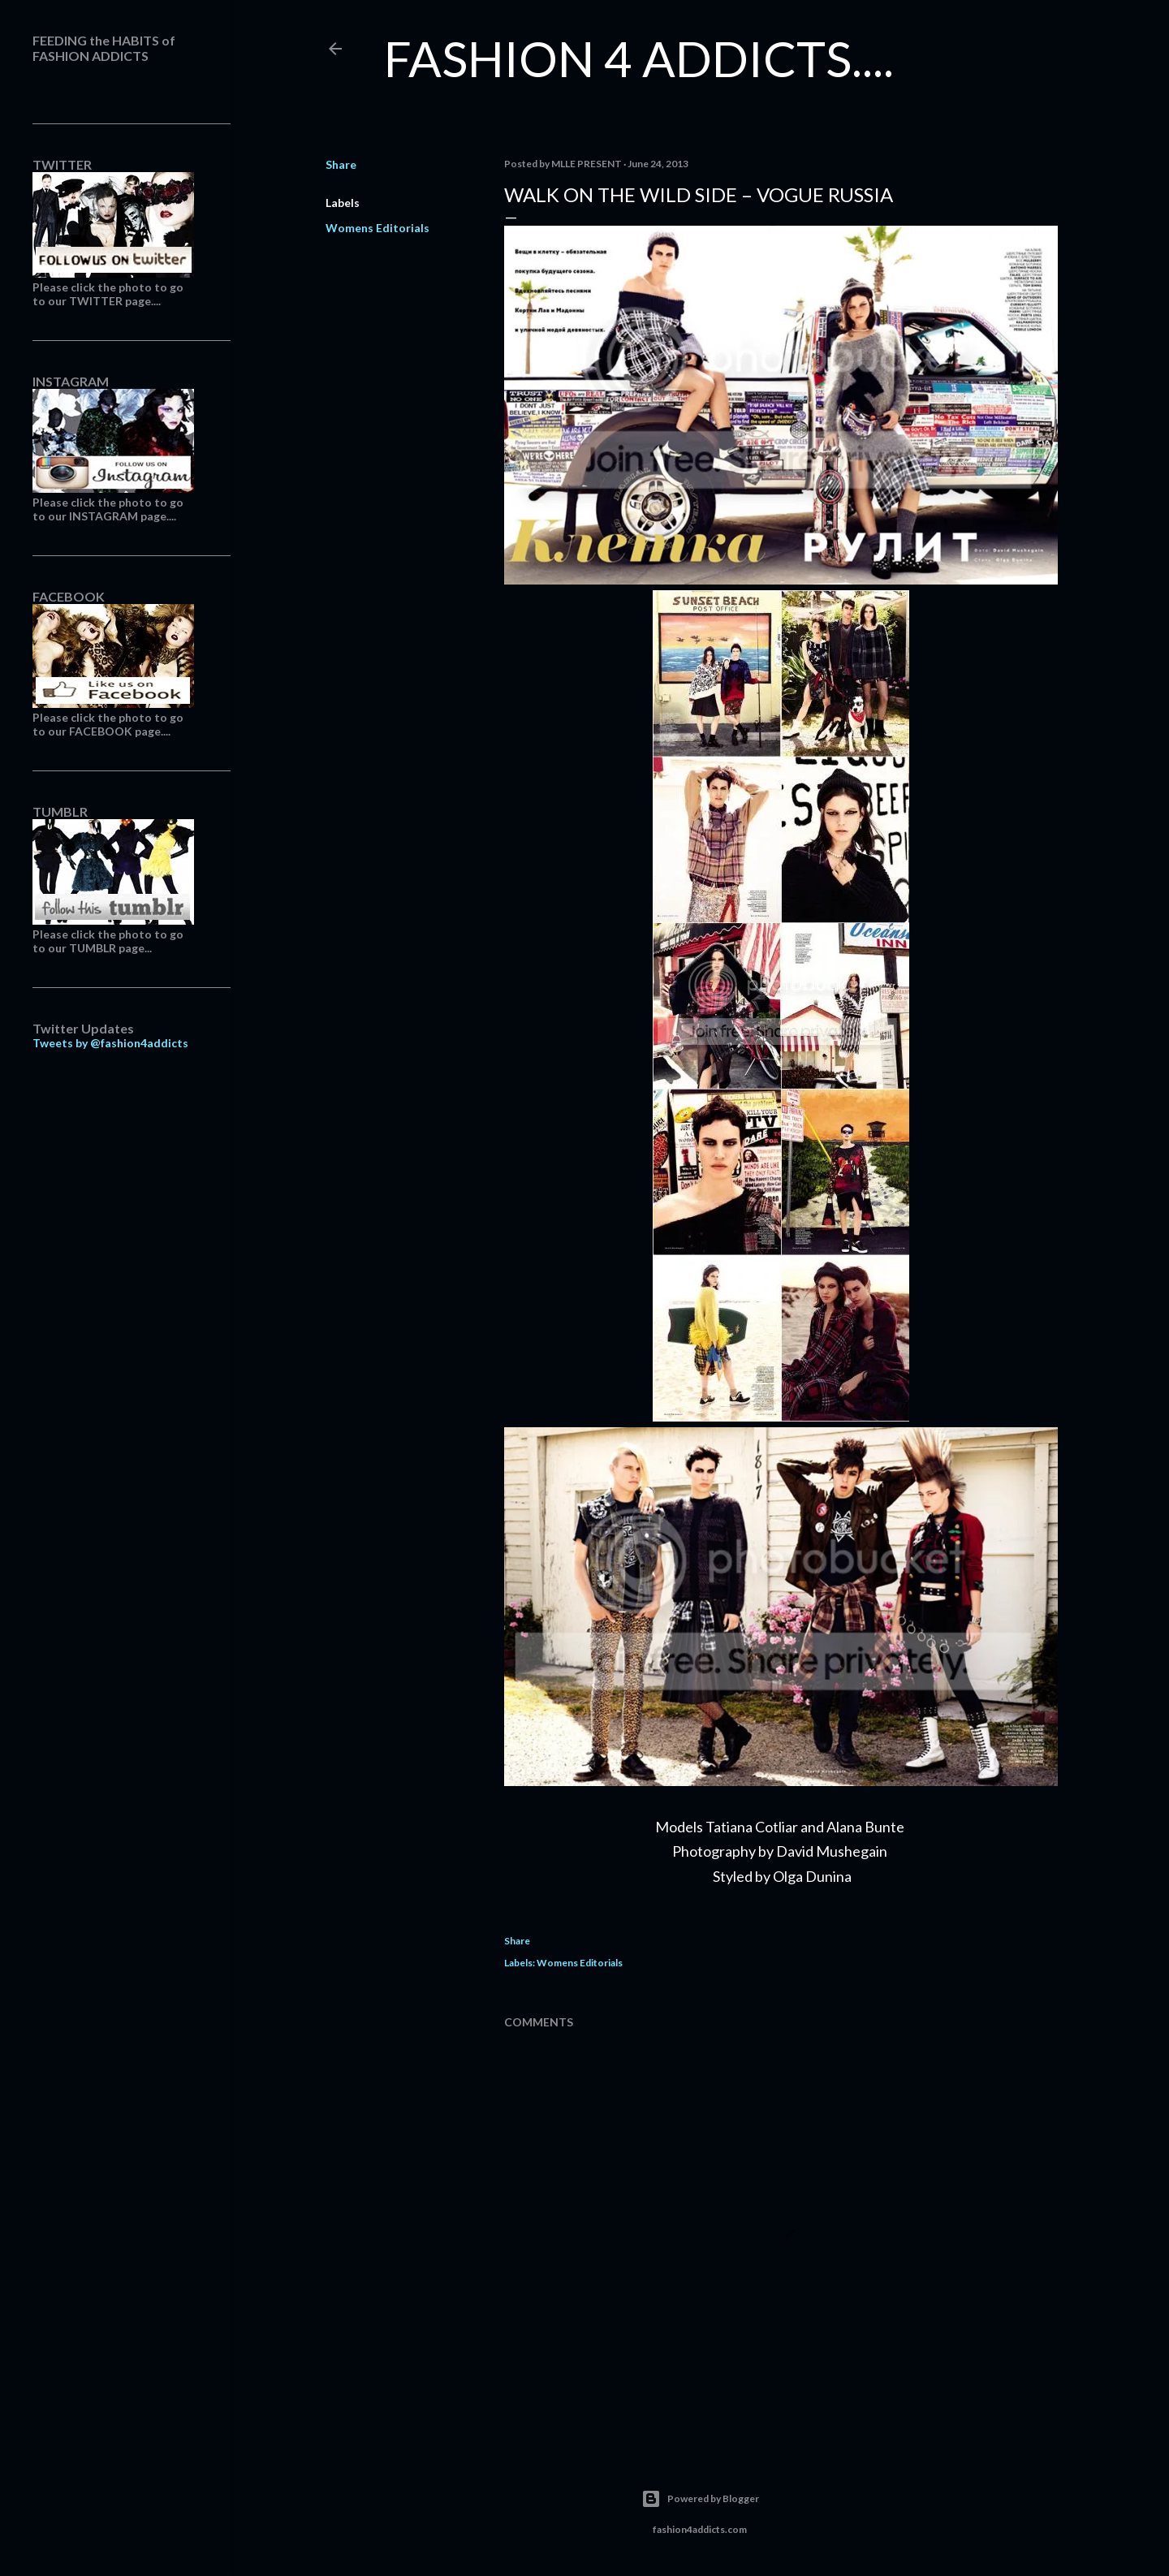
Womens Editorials (377, 228)
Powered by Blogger (700, 2499)
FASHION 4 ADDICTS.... (639, 58)
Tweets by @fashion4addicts (110, 1043)
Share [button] (341, 164)
